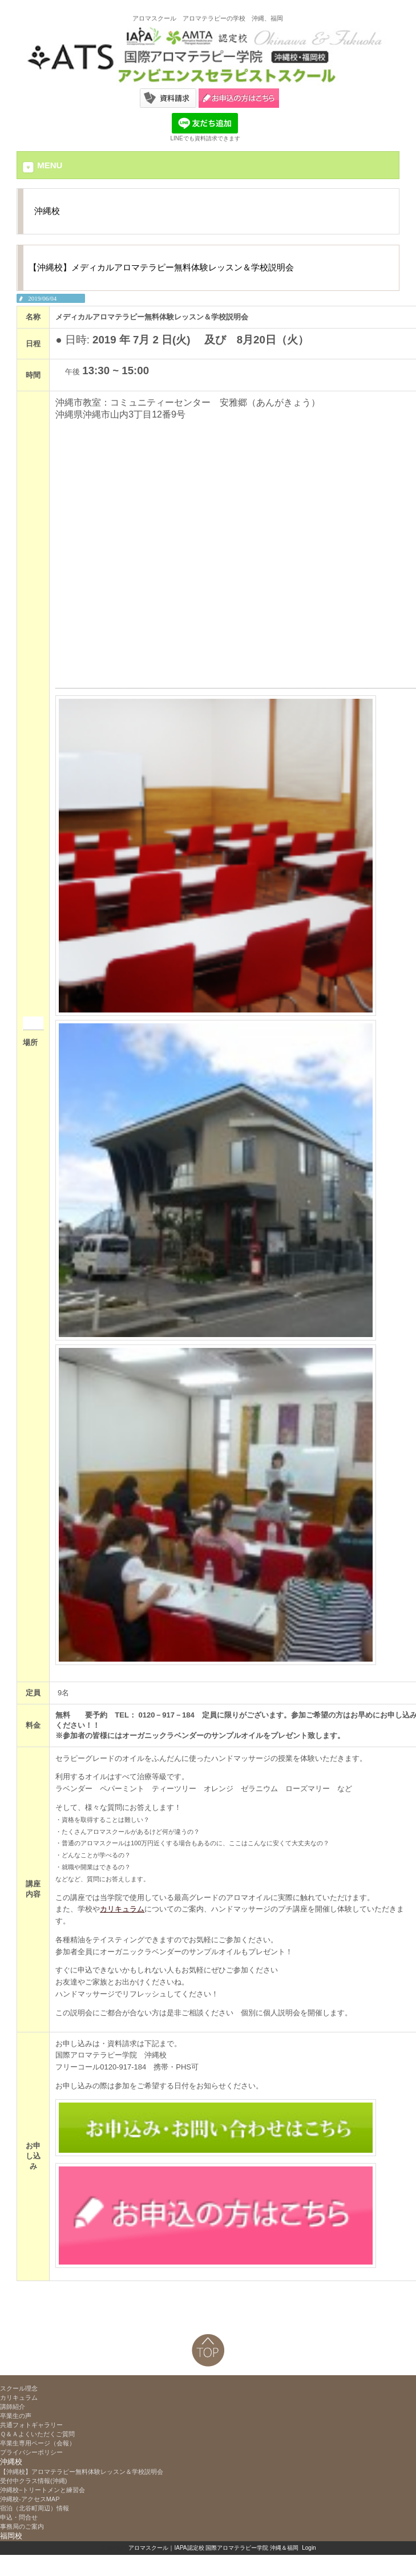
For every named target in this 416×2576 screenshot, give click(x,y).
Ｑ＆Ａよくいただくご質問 (37, 2434)
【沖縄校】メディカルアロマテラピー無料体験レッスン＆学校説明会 (161, 267)
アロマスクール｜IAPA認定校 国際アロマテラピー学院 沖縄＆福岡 (213, 2548)
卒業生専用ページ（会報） (37, 2443)
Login (309, 2548)
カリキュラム (122, 1909)
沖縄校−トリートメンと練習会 (42, 2489)
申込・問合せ (19, 2517)
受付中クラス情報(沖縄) (33, 2480)
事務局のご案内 (22, 2526)
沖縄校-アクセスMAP (30, 2499)
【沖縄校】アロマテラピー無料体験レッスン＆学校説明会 (84, 2471)
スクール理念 (19, 2388)
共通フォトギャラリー (31, 2424)
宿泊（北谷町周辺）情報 (34, 2508)
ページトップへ (208, 2350)
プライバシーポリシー (31, 2452)
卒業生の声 (15, 2415)
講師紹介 (12, 2406)
